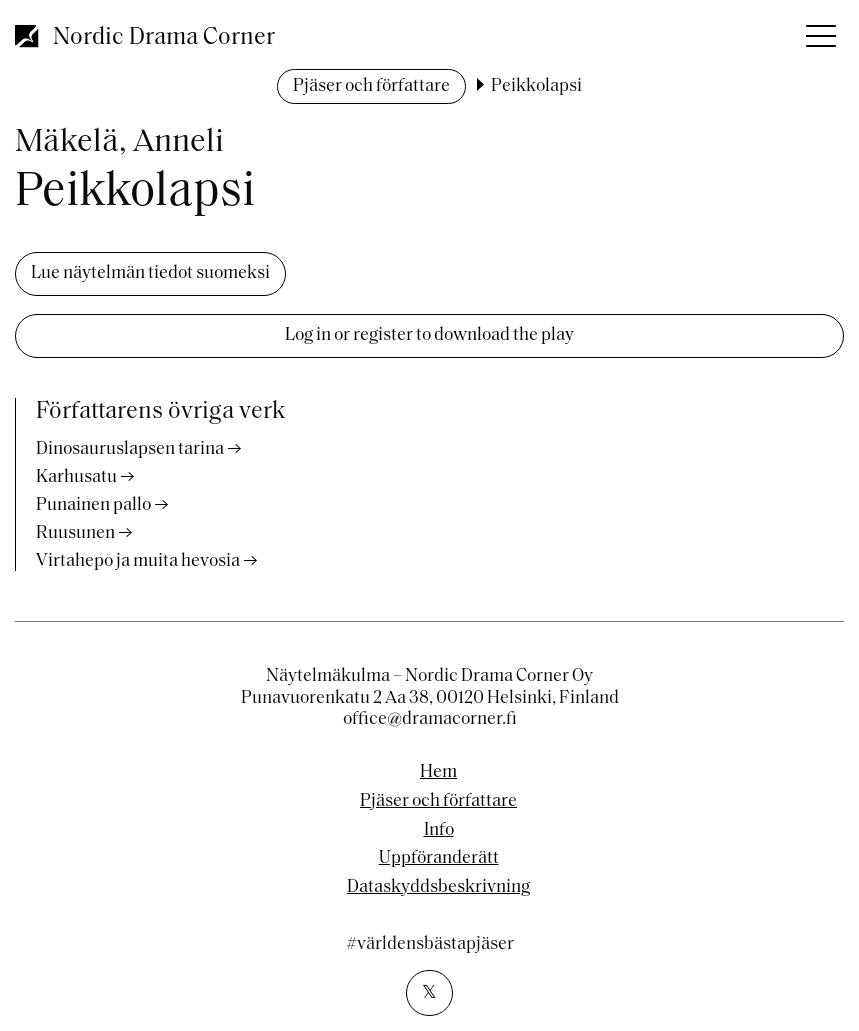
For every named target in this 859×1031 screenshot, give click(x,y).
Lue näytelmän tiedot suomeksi (150, 273)
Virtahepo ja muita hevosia (138, 561)
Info (439, 831)
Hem (438, 773)
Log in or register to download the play (429, 335)
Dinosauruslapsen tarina (130, 449)
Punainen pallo (93, 505)
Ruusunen (75, 533)
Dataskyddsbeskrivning (438, 888)
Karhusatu (76, 477)
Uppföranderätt (439, 859)
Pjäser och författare (371, 86)
